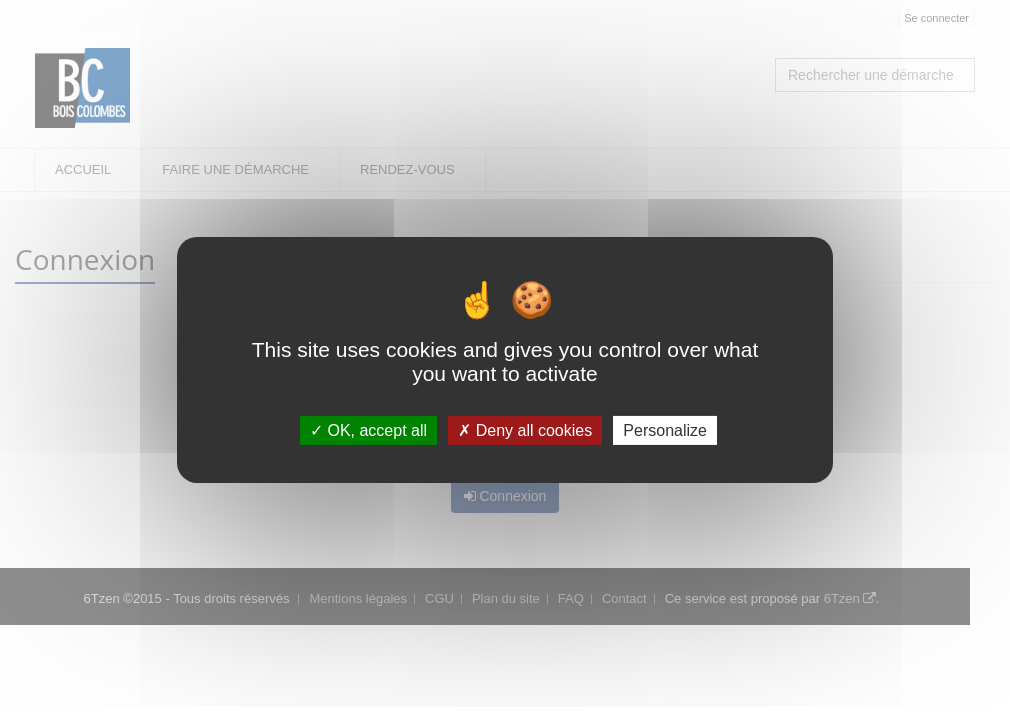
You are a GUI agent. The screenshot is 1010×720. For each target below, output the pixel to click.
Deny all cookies (525, 430)
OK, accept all (368, 430)
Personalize (665, 430)
